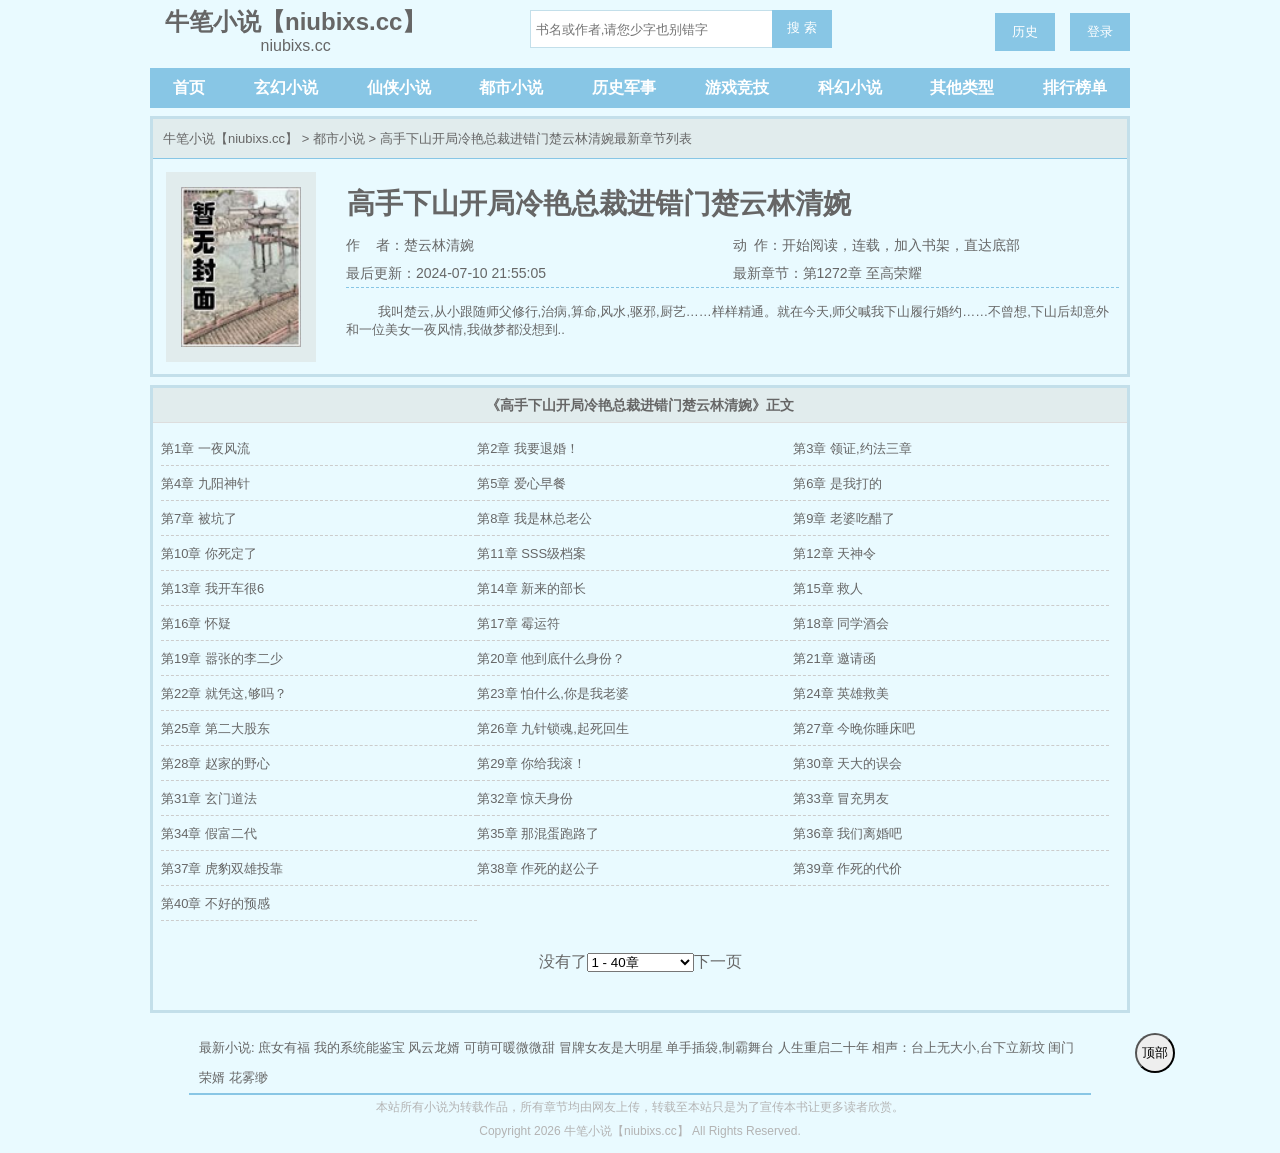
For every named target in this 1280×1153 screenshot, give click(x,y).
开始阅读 (810, 245)
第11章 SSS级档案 (531, 553)
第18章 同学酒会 (841, 623)
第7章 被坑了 (199, 518)
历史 (1025, 31)
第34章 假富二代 (209, 833)
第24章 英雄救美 (841, 693)
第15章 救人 (828, 588)
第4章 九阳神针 (205, 483)
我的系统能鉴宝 (359, 1047)
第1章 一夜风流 (205, 448)
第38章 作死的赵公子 (538, 868)
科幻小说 (850, 87)
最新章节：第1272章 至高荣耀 (827, 273)
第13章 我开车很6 (212, 588)
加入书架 (922, 245)
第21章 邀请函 (834, 658)
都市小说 (511, 87)
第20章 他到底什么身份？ (551, 658)
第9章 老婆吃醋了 (844, 518)
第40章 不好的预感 (215, 903)
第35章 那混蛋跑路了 (538, 833)
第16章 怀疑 (196, 623)
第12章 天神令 (834, 553)
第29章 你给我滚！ (531, 763)
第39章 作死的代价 (847, 868)
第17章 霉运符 (518, 623)
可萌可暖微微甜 (509, 1047)
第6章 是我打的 (837, 483)
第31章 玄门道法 (209, 798)
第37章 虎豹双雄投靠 (222, 868)
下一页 (718, 961)
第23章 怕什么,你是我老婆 (553, 693)
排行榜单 (1075, 87)
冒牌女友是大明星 (611, 1047)
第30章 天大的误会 (847, 763)
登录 (1100, 31)
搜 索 (802, 27)
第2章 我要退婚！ (528, 448)
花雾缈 (248, 1077)
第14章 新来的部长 (531, 588)
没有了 (563, 961)
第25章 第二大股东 (215, 728)
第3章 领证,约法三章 (852, 448)
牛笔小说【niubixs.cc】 (230, 138)
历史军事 (624, 87)
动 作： (758, 245)
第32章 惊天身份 (525, 798)
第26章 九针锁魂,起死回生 (553, 728)
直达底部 (992, 245)
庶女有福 (284, 1047)
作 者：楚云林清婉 (410, 245)
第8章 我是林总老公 (534, 518)
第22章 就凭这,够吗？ (224, 693)
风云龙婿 (434, 1047)
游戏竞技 (737, 87)
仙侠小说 (399, 87)
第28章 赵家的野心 (215, 763)
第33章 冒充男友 (841, 798)
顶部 (1155, 1052)
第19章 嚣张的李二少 (222, 658)
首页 (189, 87)
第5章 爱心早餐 (521, 483)
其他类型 (962, 87)
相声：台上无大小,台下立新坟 (958, 1047)
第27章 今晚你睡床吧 (854, 728)
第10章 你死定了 (209, 553)
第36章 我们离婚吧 (847, 833)
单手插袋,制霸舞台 (720, 1047)
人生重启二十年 (823, 1047)
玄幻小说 (286, 87)
